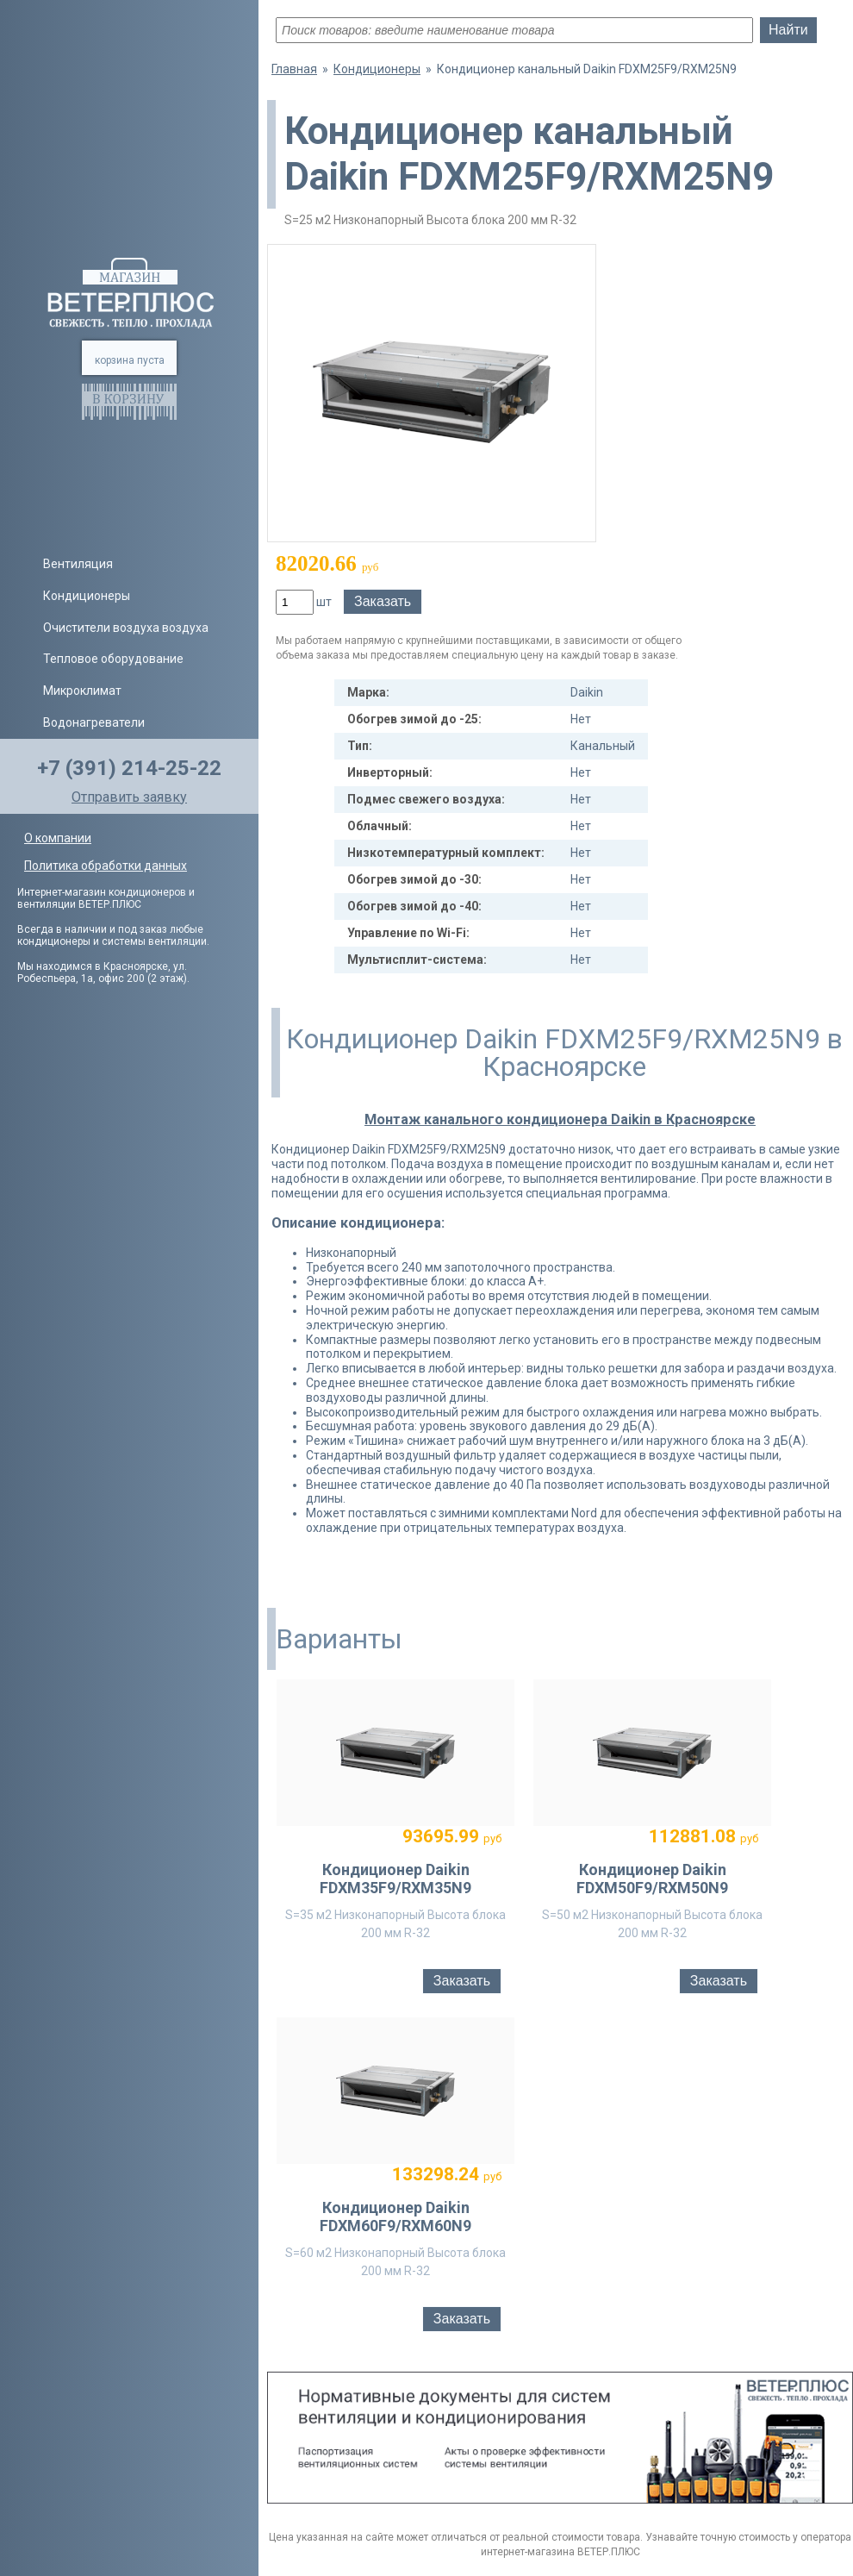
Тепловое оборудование (113, 659)
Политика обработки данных (105, 865)
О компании (57, 838)
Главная (294, 69)
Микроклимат (82, 690)
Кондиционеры (86, 596)
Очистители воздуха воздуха (126, 628)
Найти (788, 29)
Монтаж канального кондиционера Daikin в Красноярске (560, 1119)
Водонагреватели (94, 722)
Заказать (382, 601)
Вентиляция (78, 564)
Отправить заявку (129, 797)
